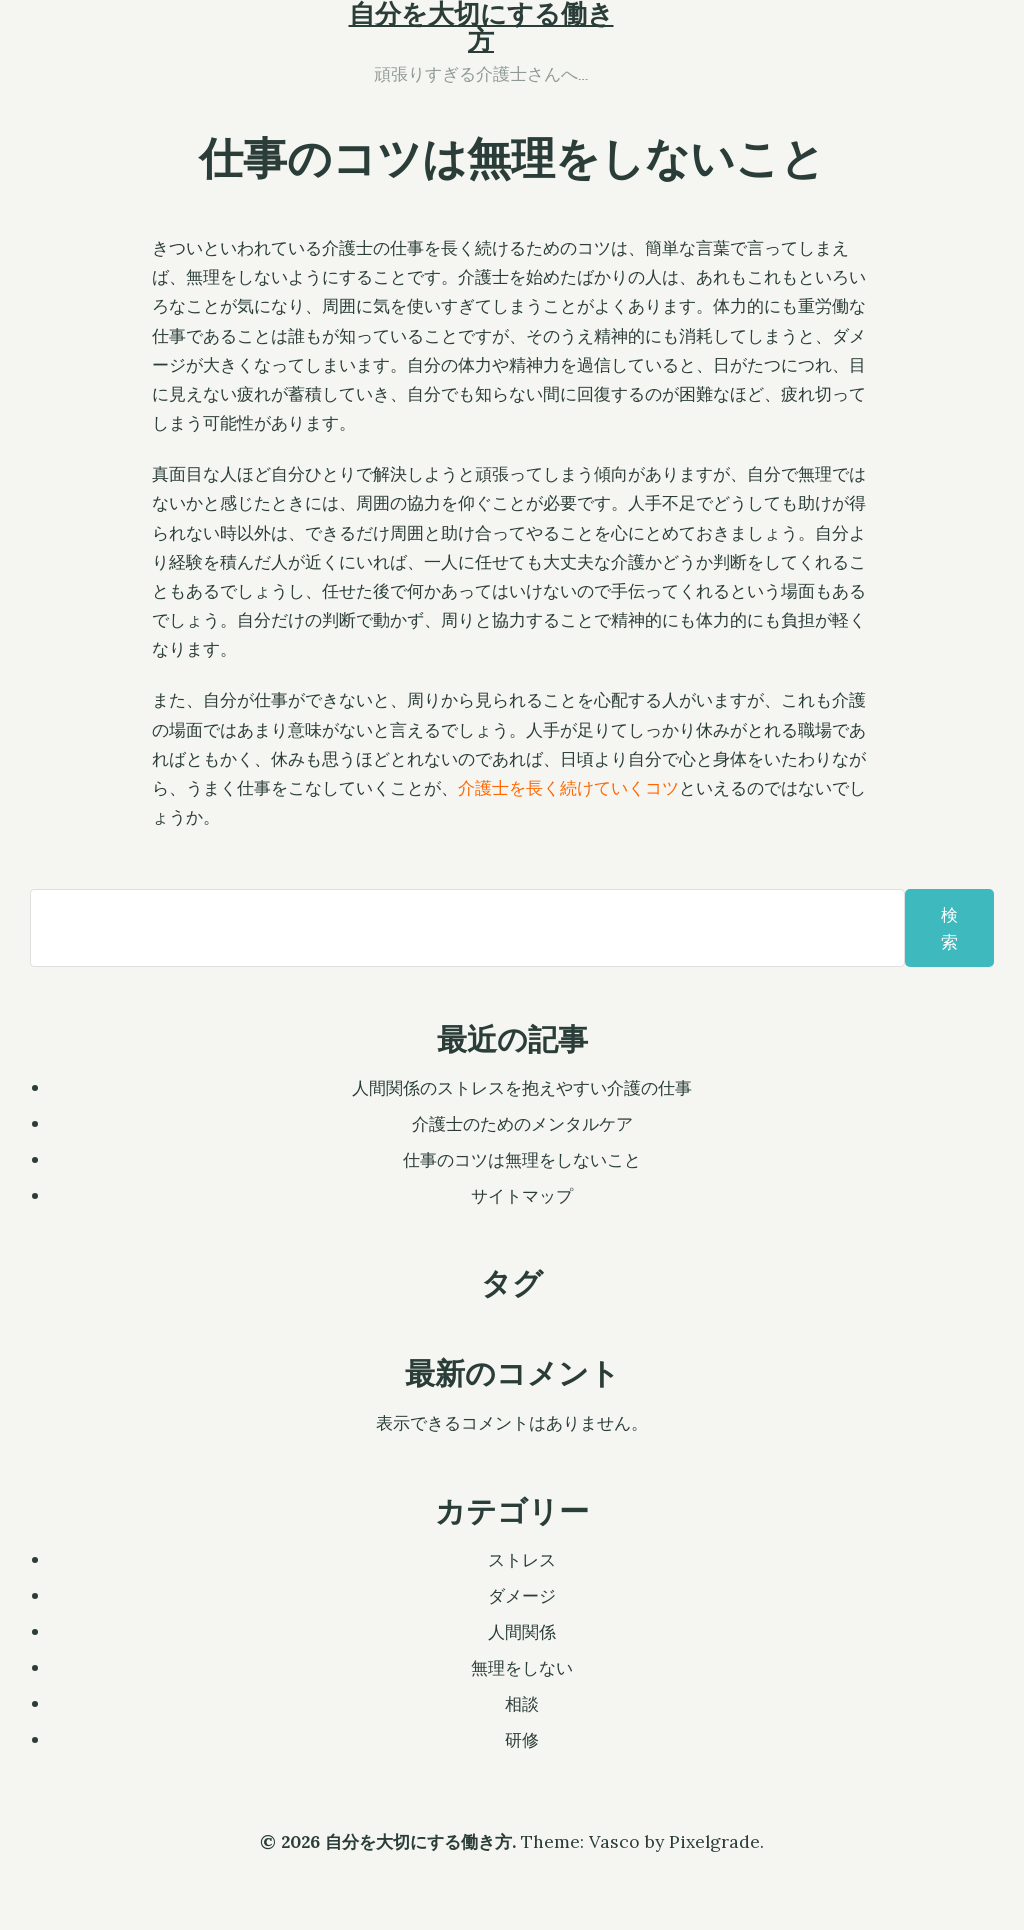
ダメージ (522, 1595)
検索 (949, 927)
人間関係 (522, 1631)
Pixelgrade (714, 1841)
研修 (522, 1739)
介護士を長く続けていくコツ (568, 787)
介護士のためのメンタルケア (522, 1123)
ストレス (522, 1559)
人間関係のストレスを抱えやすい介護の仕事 (522, 1087)
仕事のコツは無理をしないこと (522, 1159)
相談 (522, 1703)
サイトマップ (522, 1195)
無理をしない (522, 1667)
